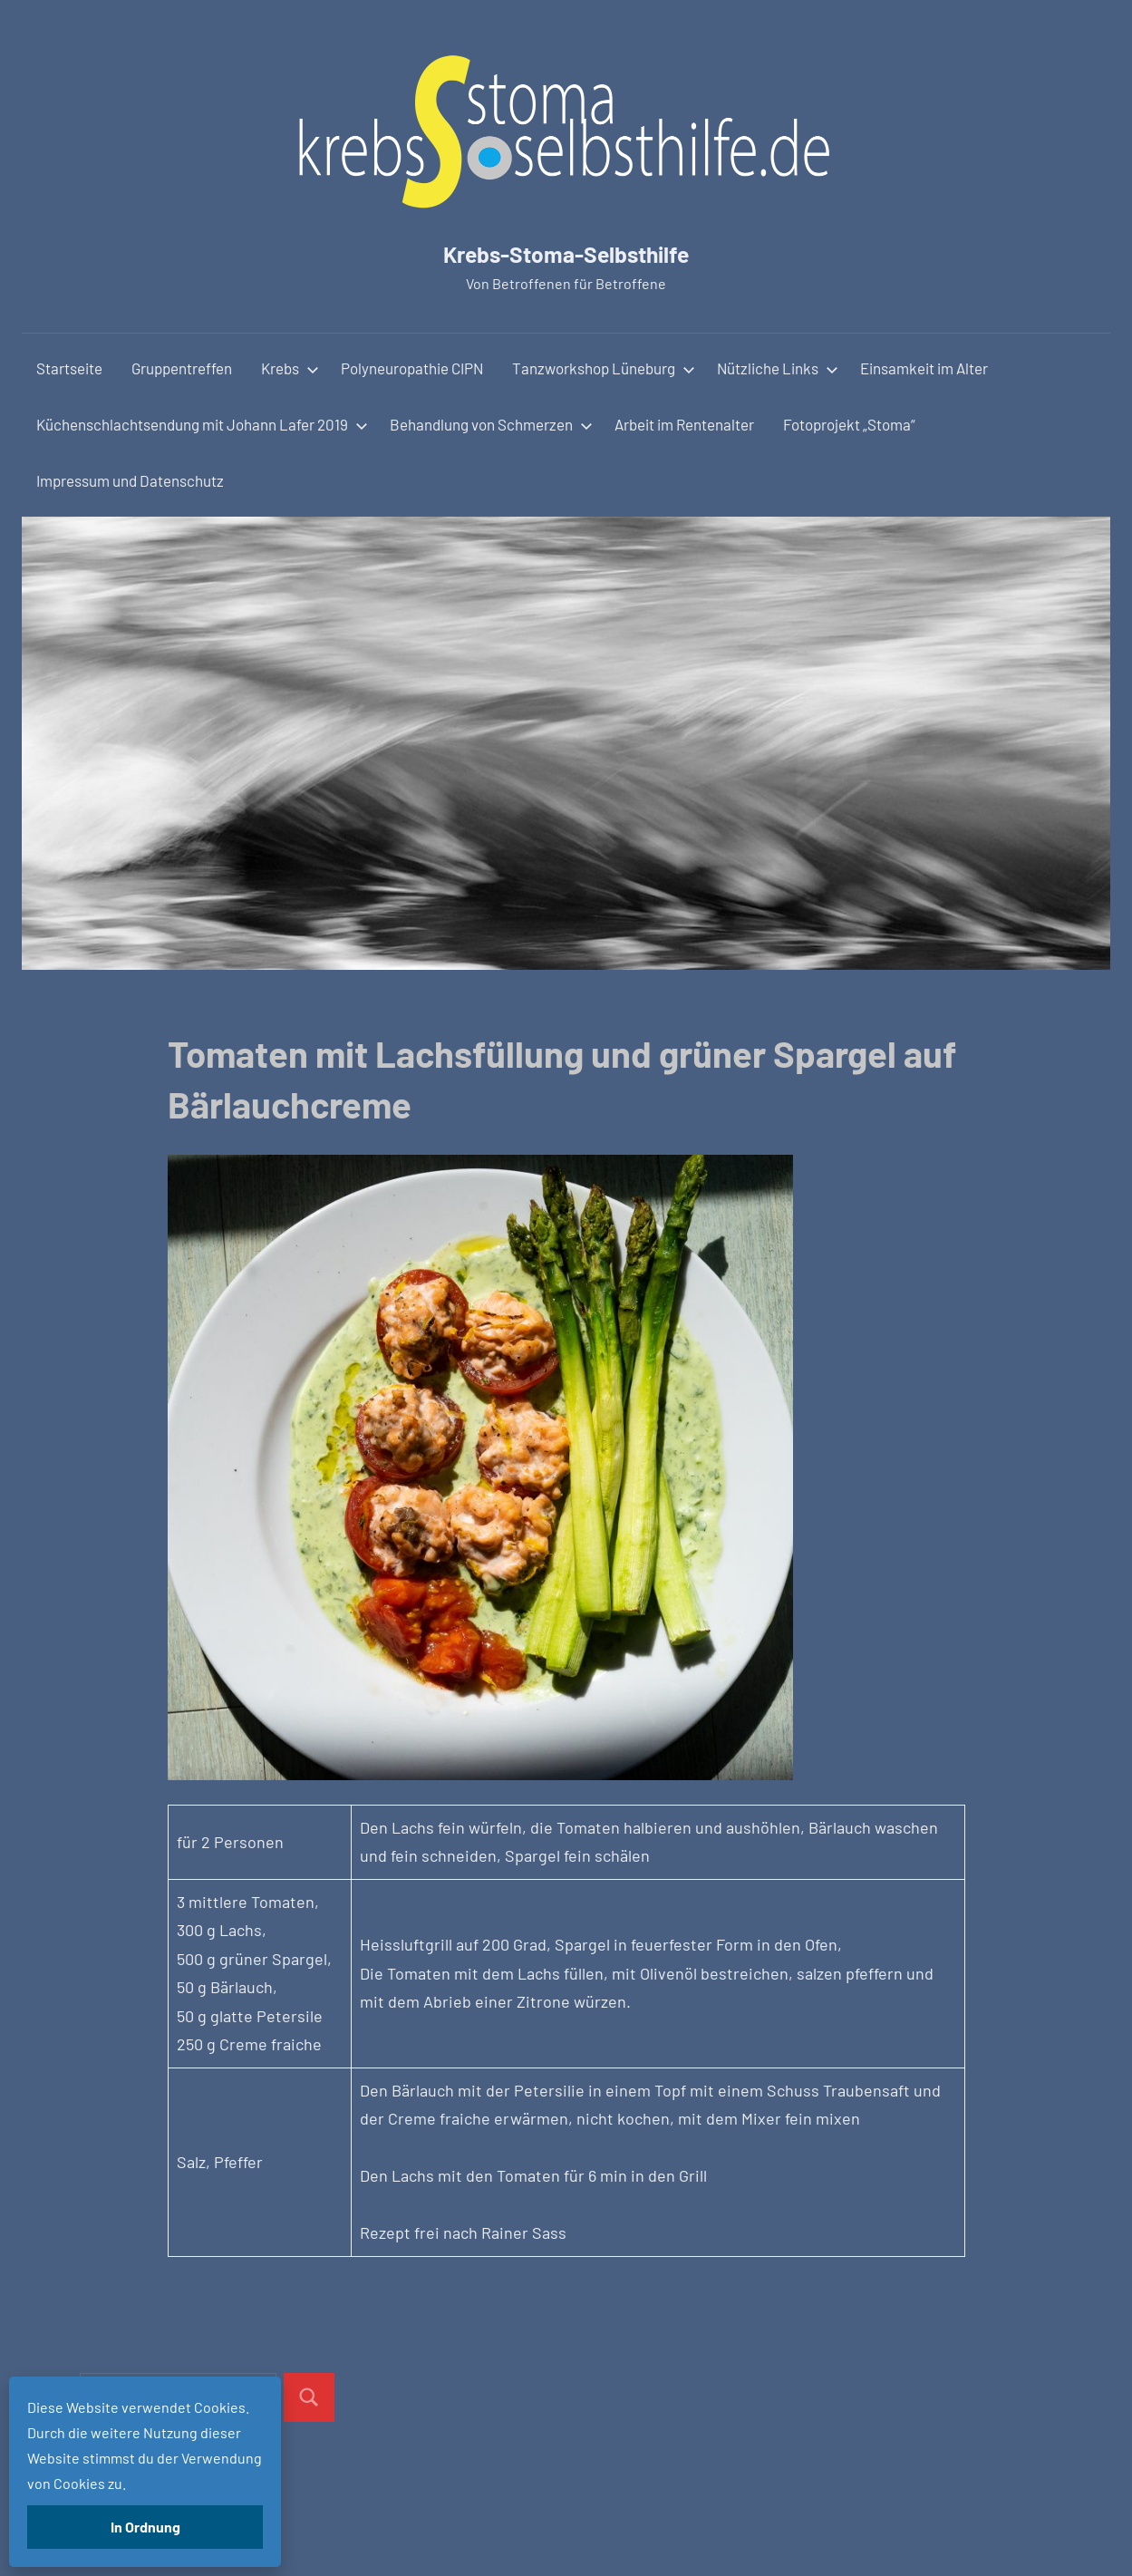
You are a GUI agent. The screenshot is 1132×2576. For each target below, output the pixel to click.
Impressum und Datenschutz (130, 480)
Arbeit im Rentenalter (684, 424)
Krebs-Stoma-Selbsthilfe (566, 251)
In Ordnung (145, 2526)
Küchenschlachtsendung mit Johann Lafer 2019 (202, 424)
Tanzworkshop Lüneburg (603, 368)
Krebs (290, 368)
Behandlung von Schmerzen (491, 424)
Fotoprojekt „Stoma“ (849, 424)
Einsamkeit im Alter (924, 368)
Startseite (69, 368)
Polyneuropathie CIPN (412, 368)
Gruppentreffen (181, 368)
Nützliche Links (777, 368)
